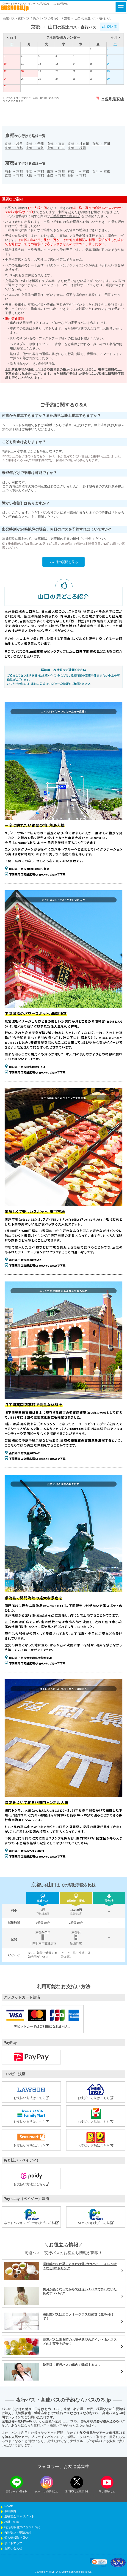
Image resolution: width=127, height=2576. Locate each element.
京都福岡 (77, 148)
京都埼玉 (14, 144)
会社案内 (10, 2511)
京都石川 (101, 144)
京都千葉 (35, 144)
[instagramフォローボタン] (46, 2482)
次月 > (115, 37)
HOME (8, 2506)
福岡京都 (77, 175)
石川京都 (101, 171)
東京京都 (56, 171)
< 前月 (11, 37)
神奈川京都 (78, 171)
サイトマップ (13, 2543)
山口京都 (56, 175)
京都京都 (14, 148)
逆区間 (109, 27)
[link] (98, 2562)
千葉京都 (35, 171)
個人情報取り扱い (16, 2537)
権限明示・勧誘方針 (17, 2532)
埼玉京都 (14, 171)
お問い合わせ (13, 2548)
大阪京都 (35, 175)
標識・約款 (11, 2522)
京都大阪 (35, 148)
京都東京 (56, 144)
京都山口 (56, 148)
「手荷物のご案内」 (65, 216)
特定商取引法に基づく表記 (22, 2527)
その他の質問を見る (63, 562)
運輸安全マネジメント (19, 2516)
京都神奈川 (78, 144)
